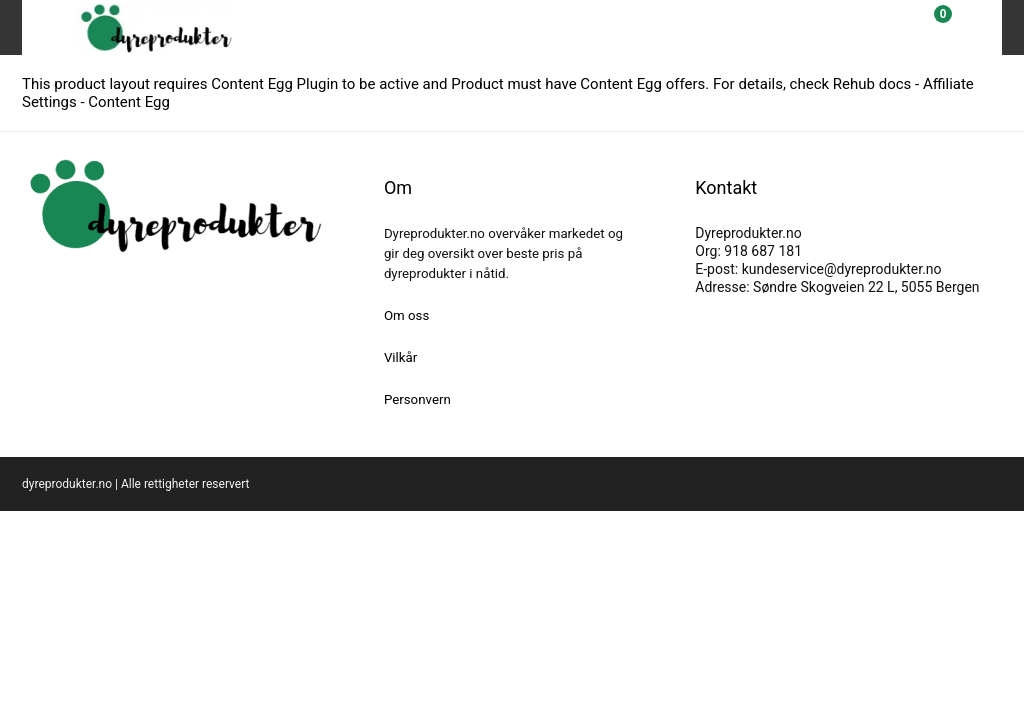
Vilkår (400, 357)
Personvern (417, 399)
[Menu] (46, 27)
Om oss (406, 315)
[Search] (884, 27)
